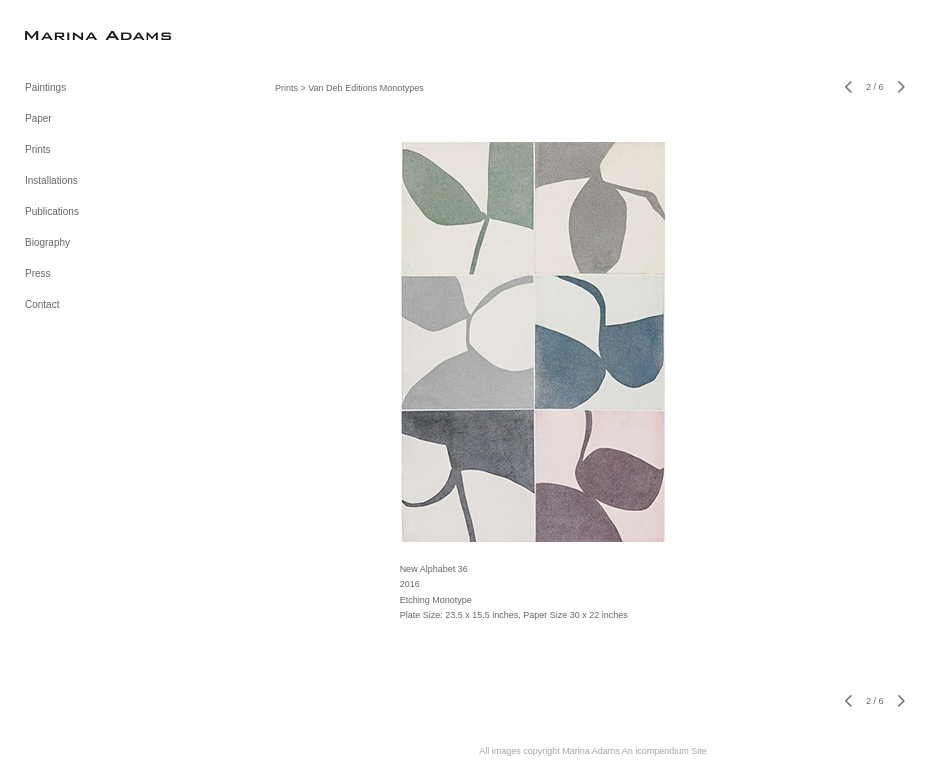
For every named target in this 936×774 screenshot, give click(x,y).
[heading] (75, 34)
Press (38, 273)
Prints (38, 149)
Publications (52, 211)
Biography (47, 242)
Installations (51, 180)
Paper (38, 118)
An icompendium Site (664, 751)
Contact (42, 304)
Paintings (45, 87)
